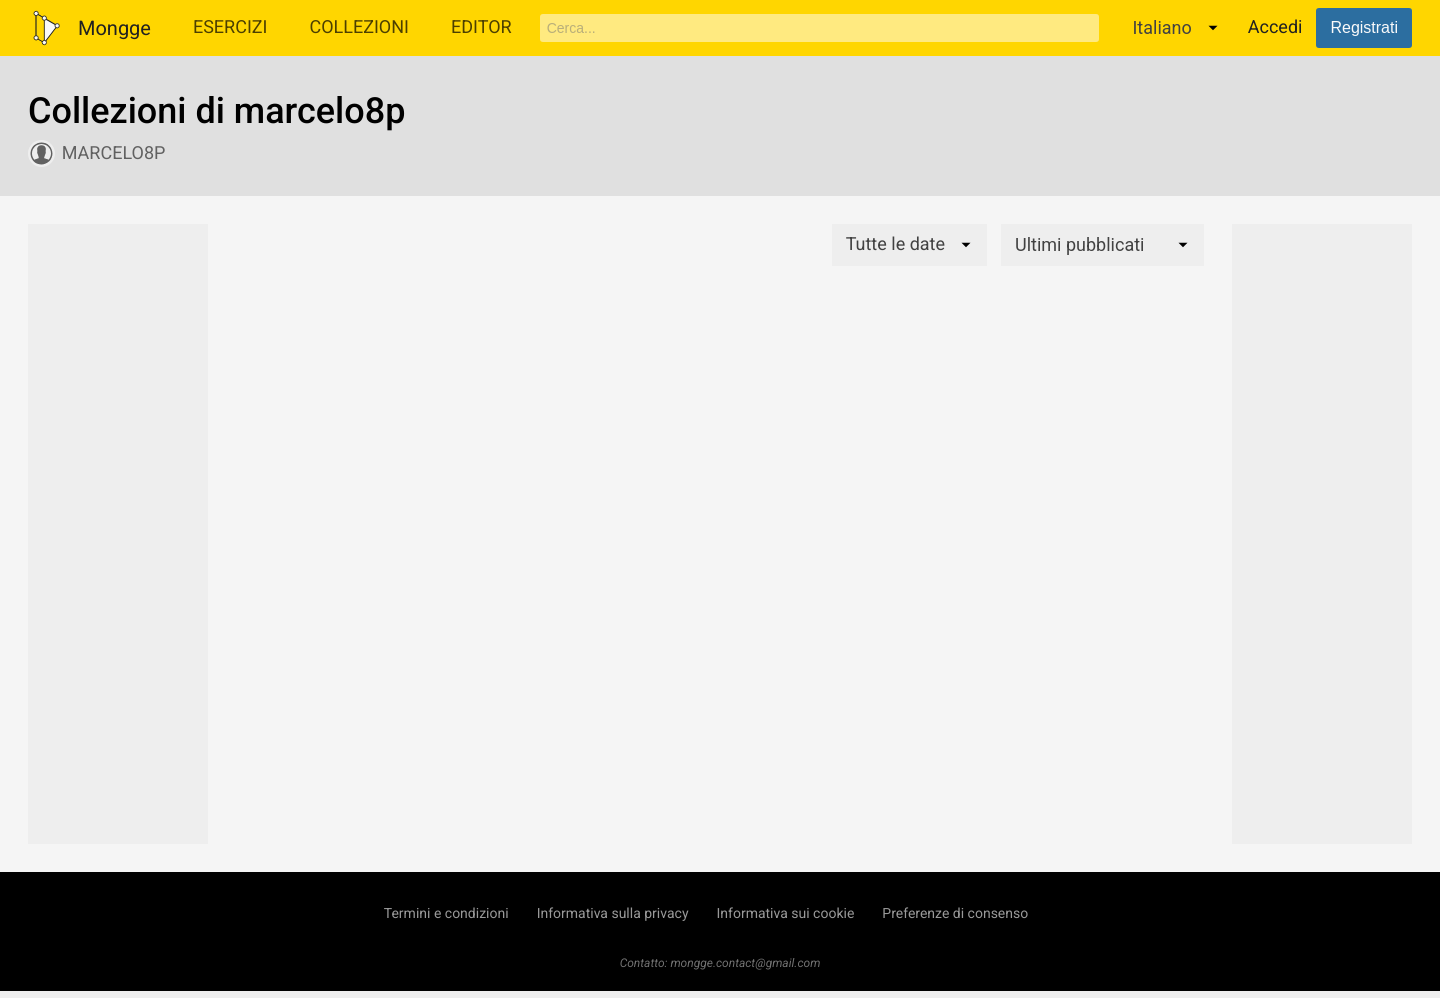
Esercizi (230, 27)
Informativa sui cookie (786, 914)
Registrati (1364, 27)
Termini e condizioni (446, 914)
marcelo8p (114, 153)
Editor (481, 27)
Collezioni (359, 27)
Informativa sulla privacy (613, 914)
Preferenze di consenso (955, 914)
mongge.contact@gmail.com (745, 963)
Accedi (1275, 27)
